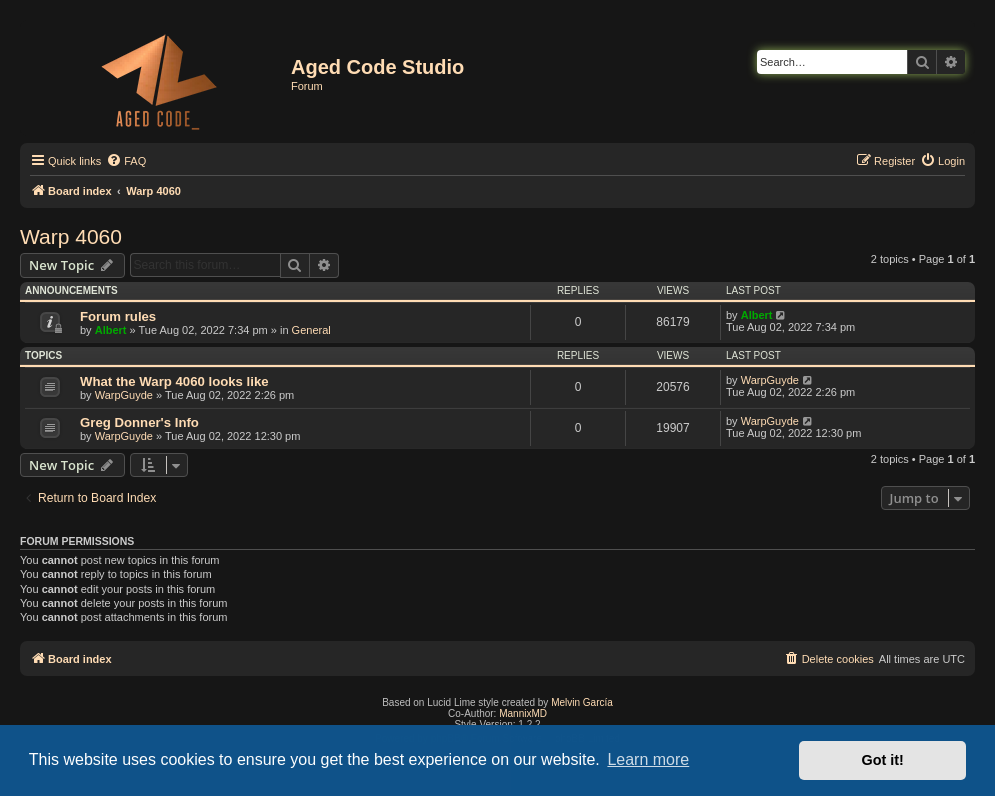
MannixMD (523, 713)
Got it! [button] (883, 760)
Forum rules (118, 316)
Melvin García (582, 702)
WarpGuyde (124, 395)
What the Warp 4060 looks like (174, 381)
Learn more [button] (648, 759)
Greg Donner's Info (139, 422)
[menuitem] (126, 161)
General (311, 330)
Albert (111, 330)
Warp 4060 (71, 236)
